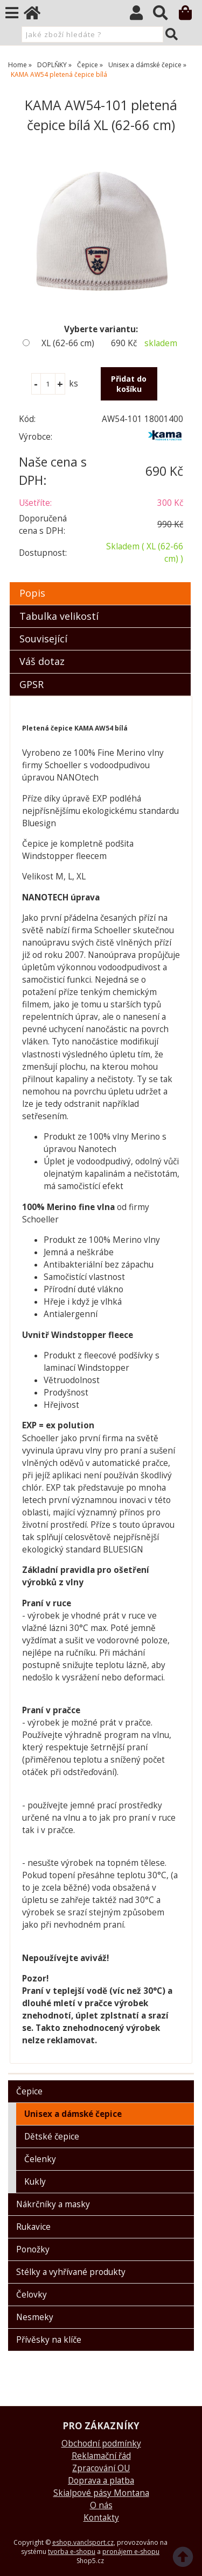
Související (43, 638)
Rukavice (33, 2226)
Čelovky (31, 2294)
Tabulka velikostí (59, 616)
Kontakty (101, 2517)
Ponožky (33, 2249)
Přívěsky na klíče (48, 2339)
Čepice (29, 2091)
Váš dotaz (42, 661)
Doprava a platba (101, 2480)
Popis (32, 592)
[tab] (100, 582)
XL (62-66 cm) (67, 343)
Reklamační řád (101, 2455)
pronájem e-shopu (130, 2551)
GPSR (31, 684)
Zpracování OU (101, 2468)
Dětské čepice (51, 2136)
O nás (101, 2505)
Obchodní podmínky (101, 2443)
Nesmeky (34, 2317)
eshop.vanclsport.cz (83, 2542)
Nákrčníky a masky (53, 2204)
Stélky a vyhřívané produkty (71, 2272)
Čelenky (40, 2159)
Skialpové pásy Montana (101, 2493)
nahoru (185, 2559)
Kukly (35, 2181)
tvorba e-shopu (71, 2551)
